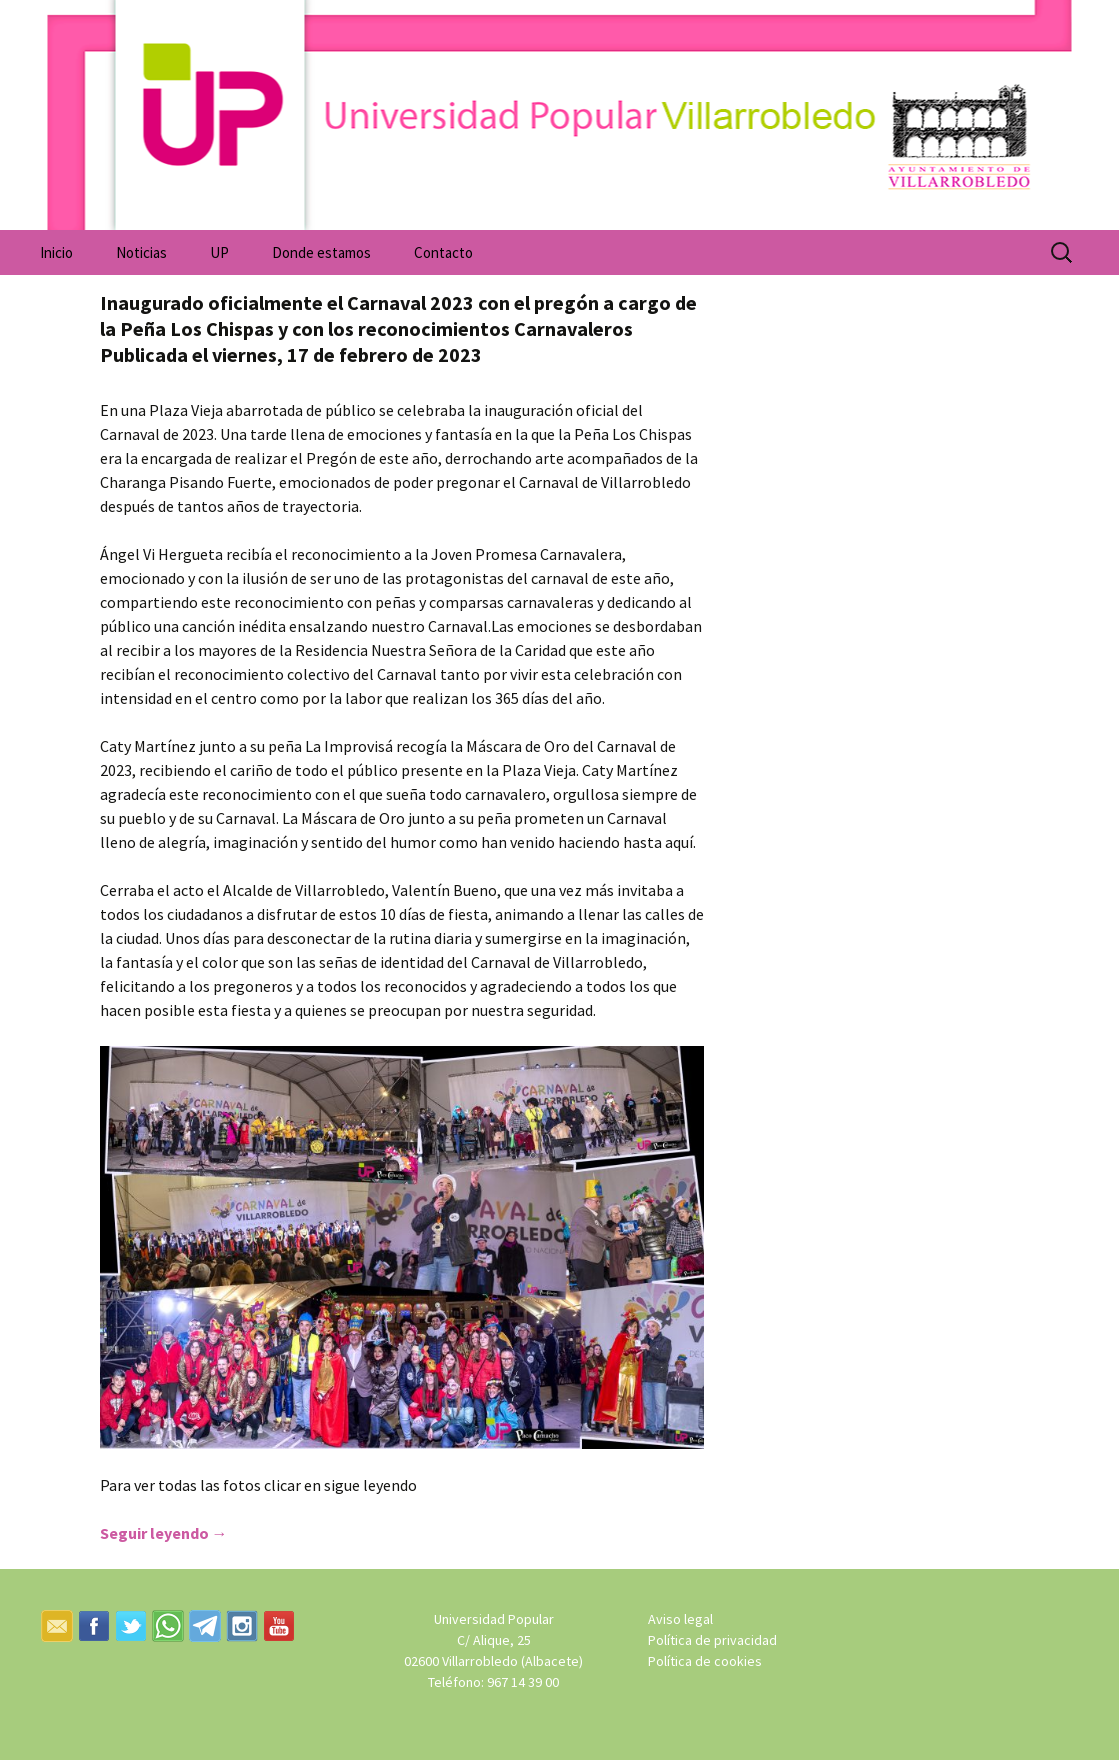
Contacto (443, 252)
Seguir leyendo (164, 1533)
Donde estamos (321, 252)
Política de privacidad (712, 1640)
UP (219, 252)
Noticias (141, 252)
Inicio (56, 252)
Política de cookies (705, 1661)
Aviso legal (680, 1619)
